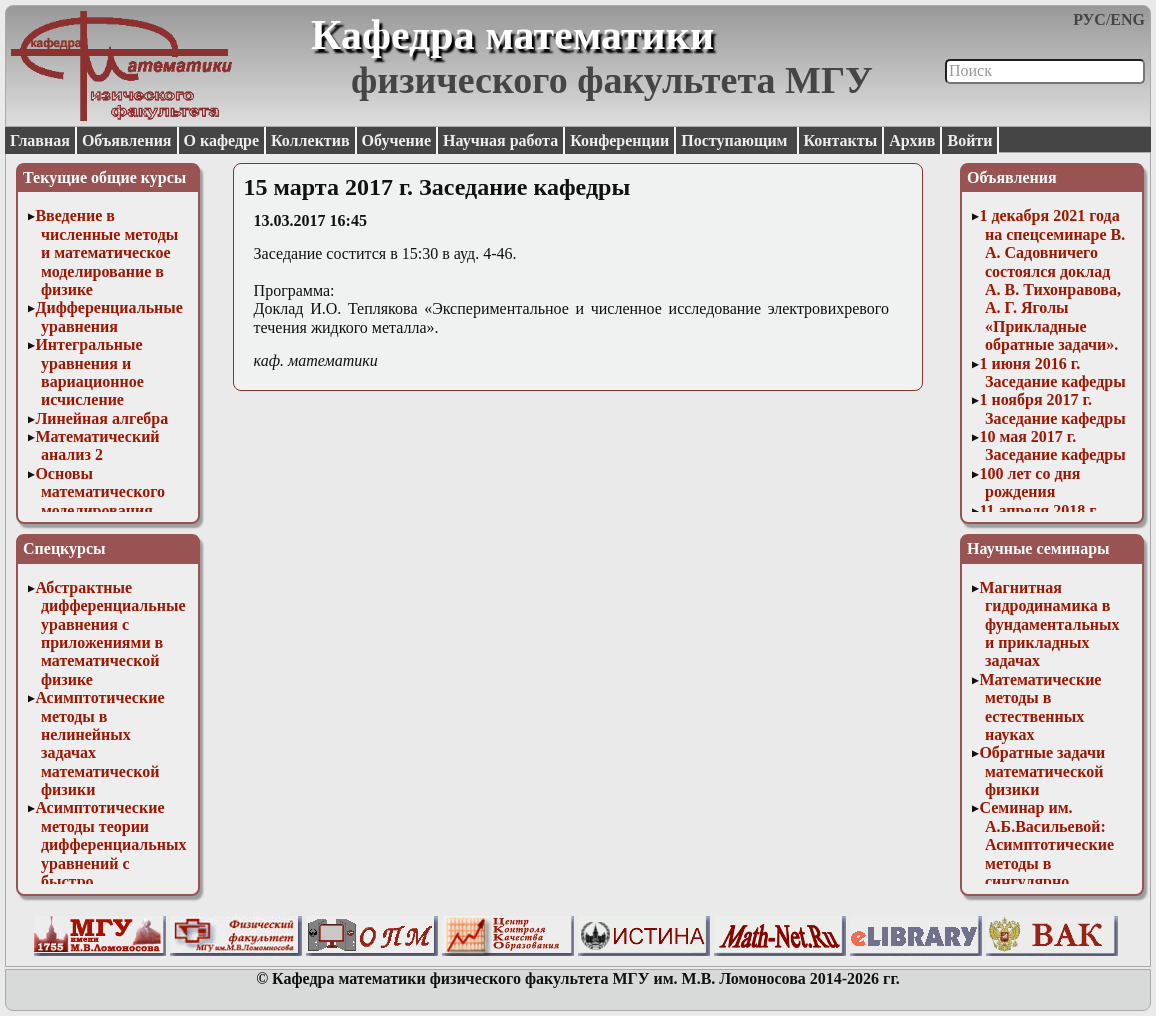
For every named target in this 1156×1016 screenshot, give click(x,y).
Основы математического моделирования (100, 492)
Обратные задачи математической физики (1042, 771)
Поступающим (736, 140)
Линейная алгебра (101, 418)
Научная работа (500, 140)
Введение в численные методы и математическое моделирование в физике (106, 252)
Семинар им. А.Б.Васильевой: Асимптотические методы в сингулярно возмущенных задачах (1046, 862)
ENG (1127, 19)
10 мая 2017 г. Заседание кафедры (1052, 445)
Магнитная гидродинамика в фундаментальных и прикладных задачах (1049, 624)
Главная (40, 140)
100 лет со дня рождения (1029, 482)
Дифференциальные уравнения (109, 316)
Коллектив (310, 140)
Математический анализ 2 (97, 445)
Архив (912, 140)
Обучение (397, 140)
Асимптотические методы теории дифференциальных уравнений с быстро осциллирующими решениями (110, 862)
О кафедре (221, 140)
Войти (969, 140)
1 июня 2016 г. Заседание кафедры (1052, 372)
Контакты (841, 140)
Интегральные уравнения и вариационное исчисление (89, 372)
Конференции (619, 140)
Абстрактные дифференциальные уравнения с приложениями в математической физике (110, 633)
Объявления (127, 140)
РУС (1089, 19)
